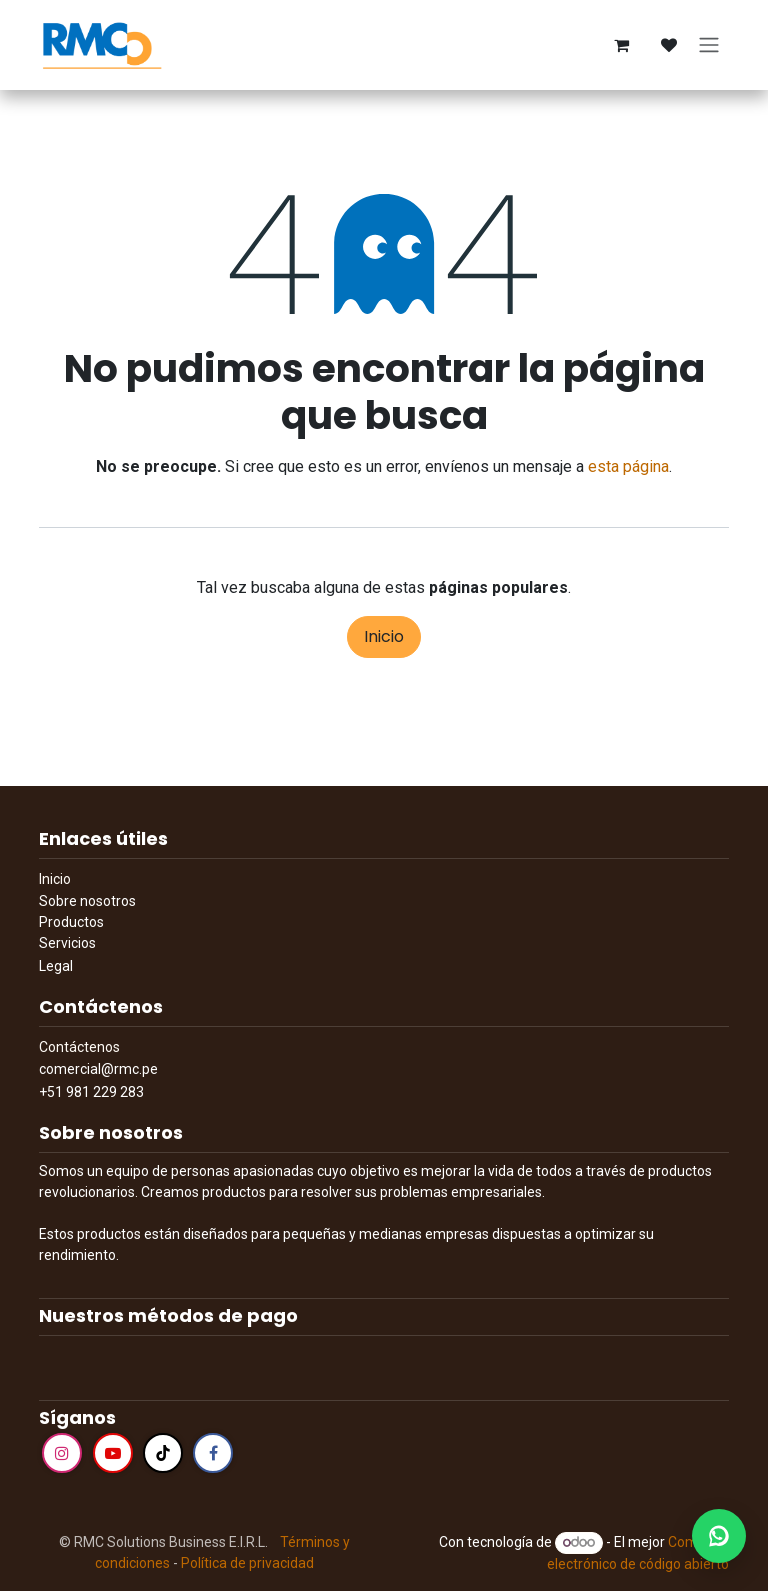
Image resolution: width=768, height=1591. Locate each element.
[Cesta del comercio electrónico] (621, 45)
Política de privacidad (247, 1563)
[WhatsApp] (719, 1536)
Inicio (384, 636)
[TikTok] (163, 1453)
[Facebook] (213, 1453)
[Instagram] (62, 1453)
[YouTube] (113, 1453)
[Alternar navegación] (709, 45)
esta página (628, 466)
